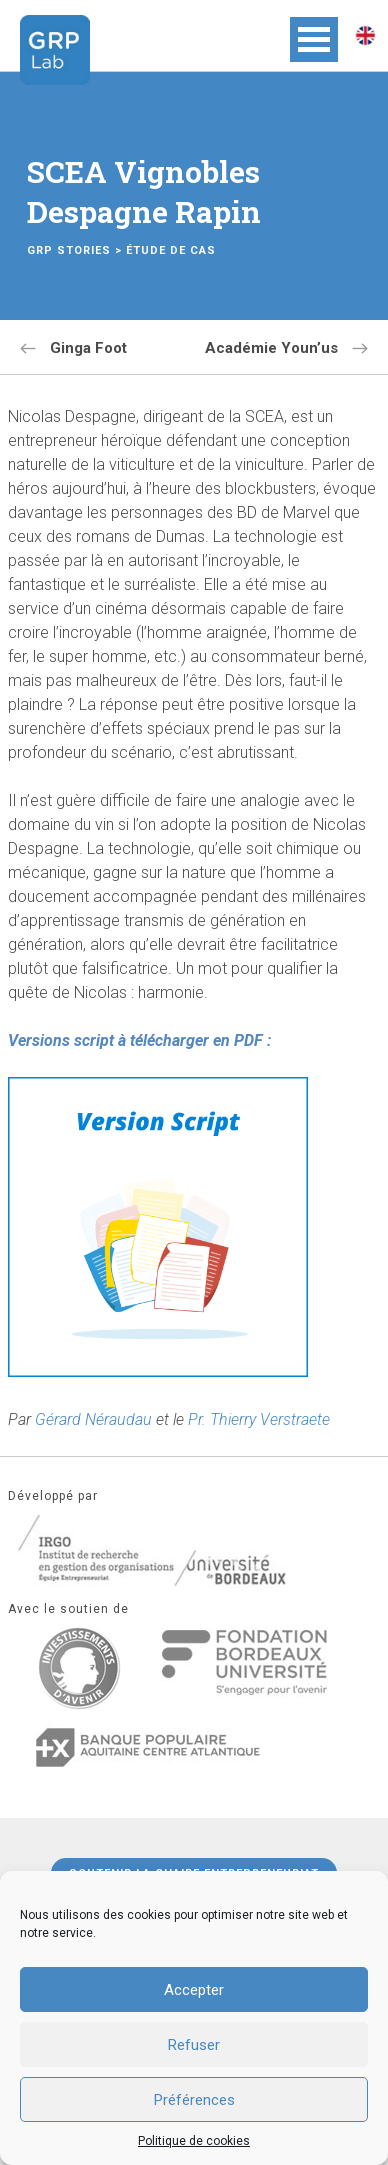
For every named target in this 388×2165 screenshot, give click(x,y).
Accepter (194, 1990)
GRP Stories (69, 250)
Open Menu (314, 39)
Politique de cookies (194, 2141)
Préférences (194, 2100)
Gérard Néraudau (93, 1419)
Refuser (194, 2045)
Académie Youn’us (271, 348)
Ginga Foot (88, 348)
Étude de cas (171, 250)
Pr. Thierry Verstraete (259, 1419)
